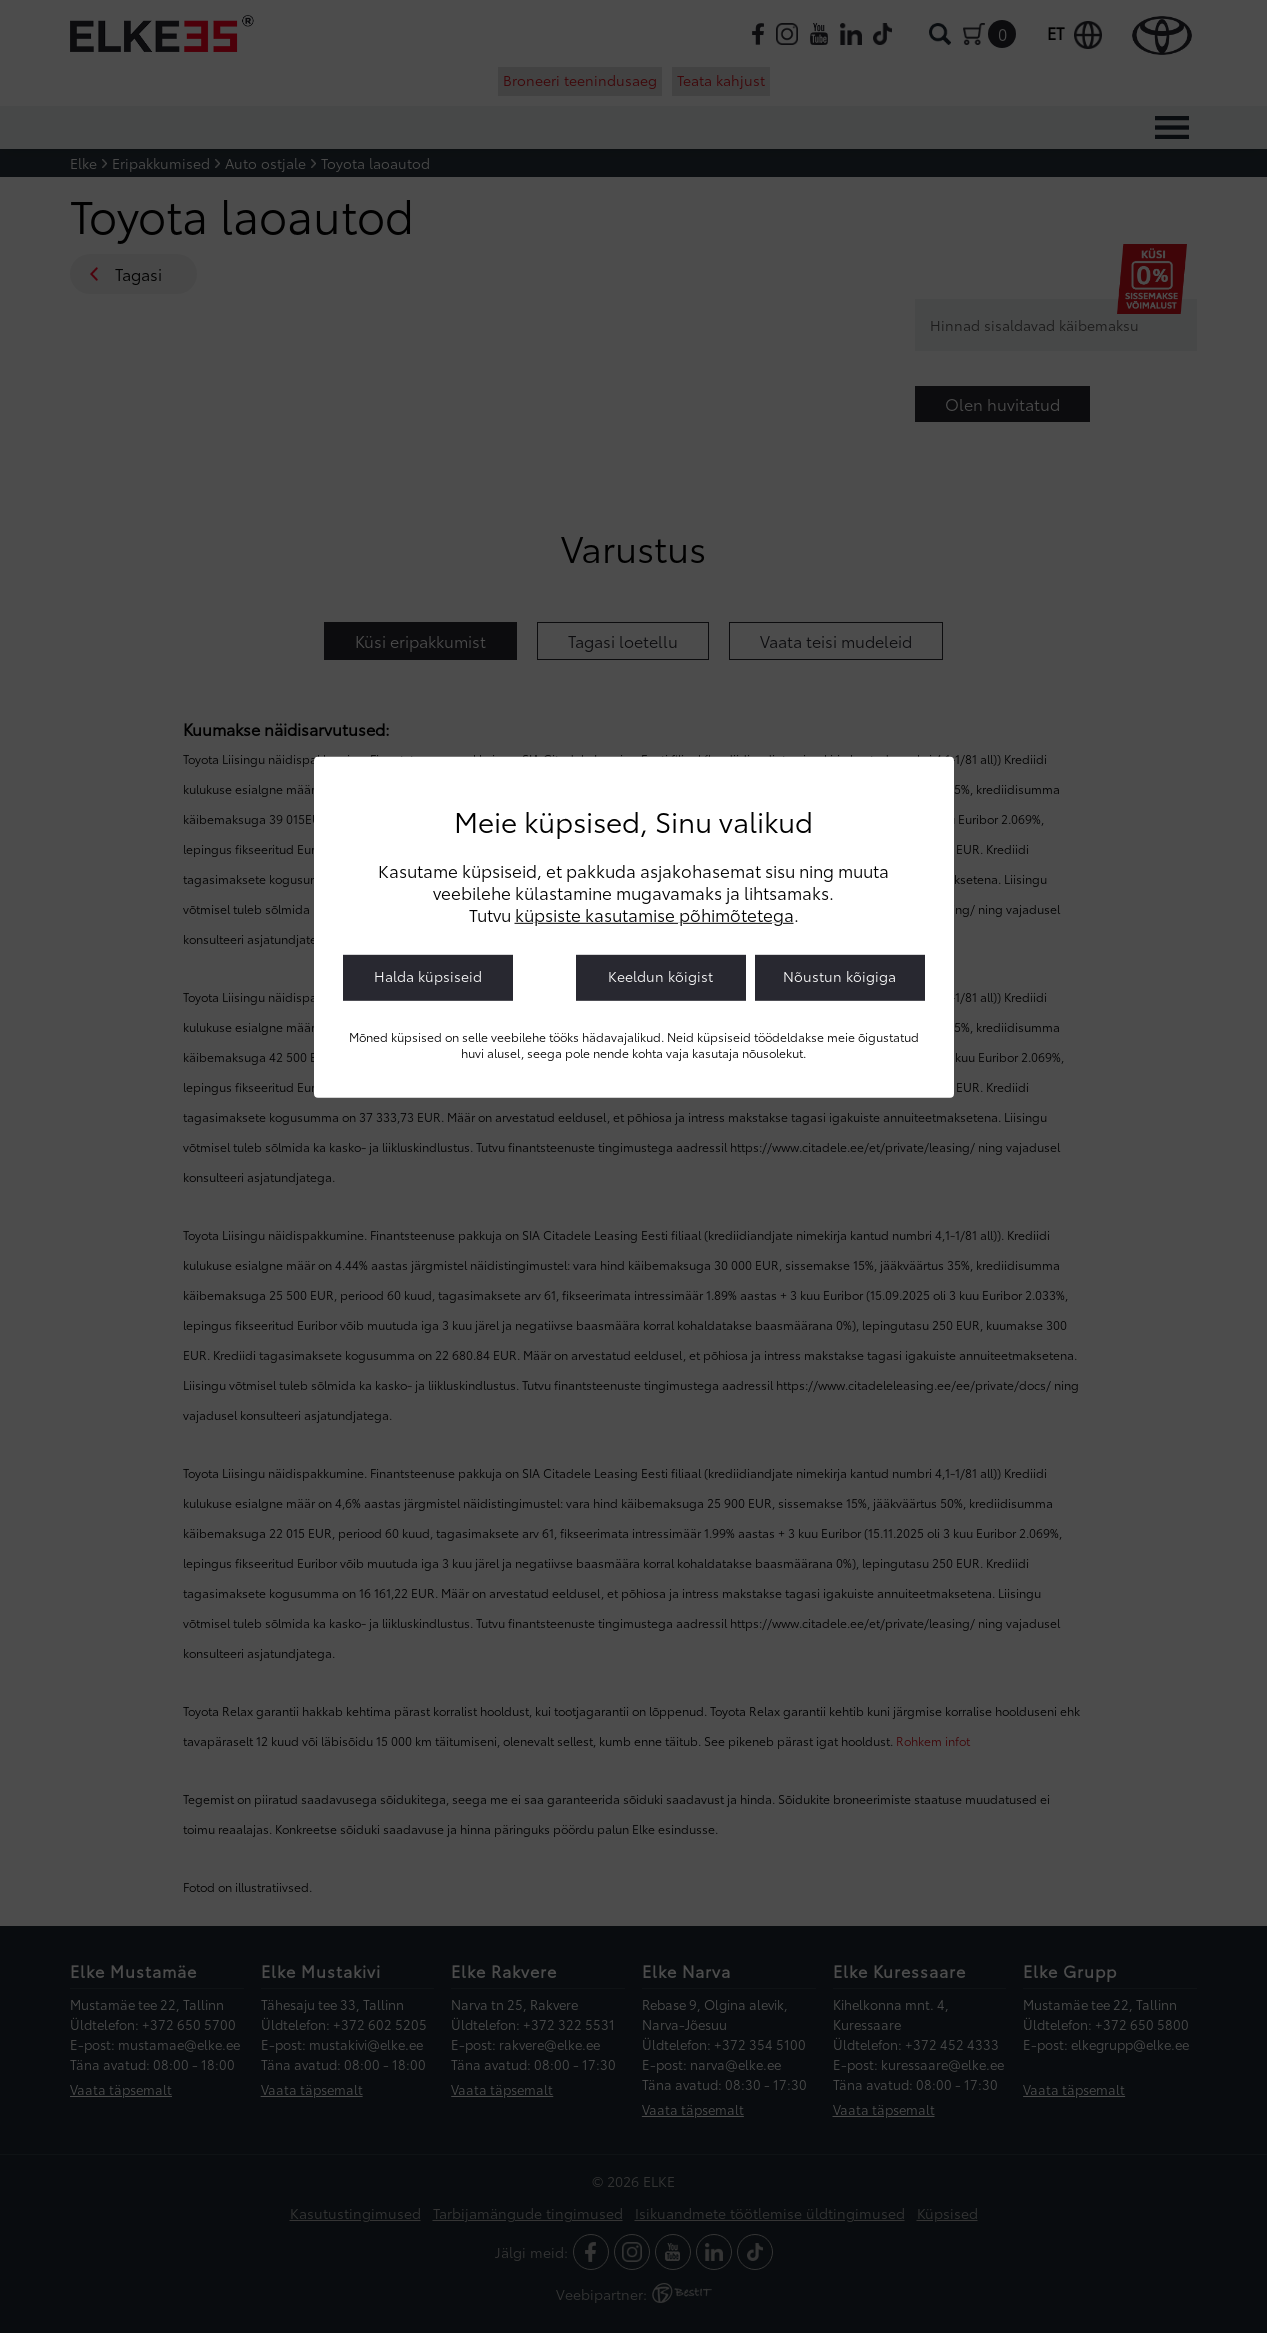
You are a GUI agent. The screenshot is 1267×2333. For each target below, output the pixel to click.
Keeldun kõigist (660, 976)
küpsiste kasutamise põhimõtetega (654, 914)
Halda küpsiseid (428, 976)
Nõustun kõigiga (839, 976)
